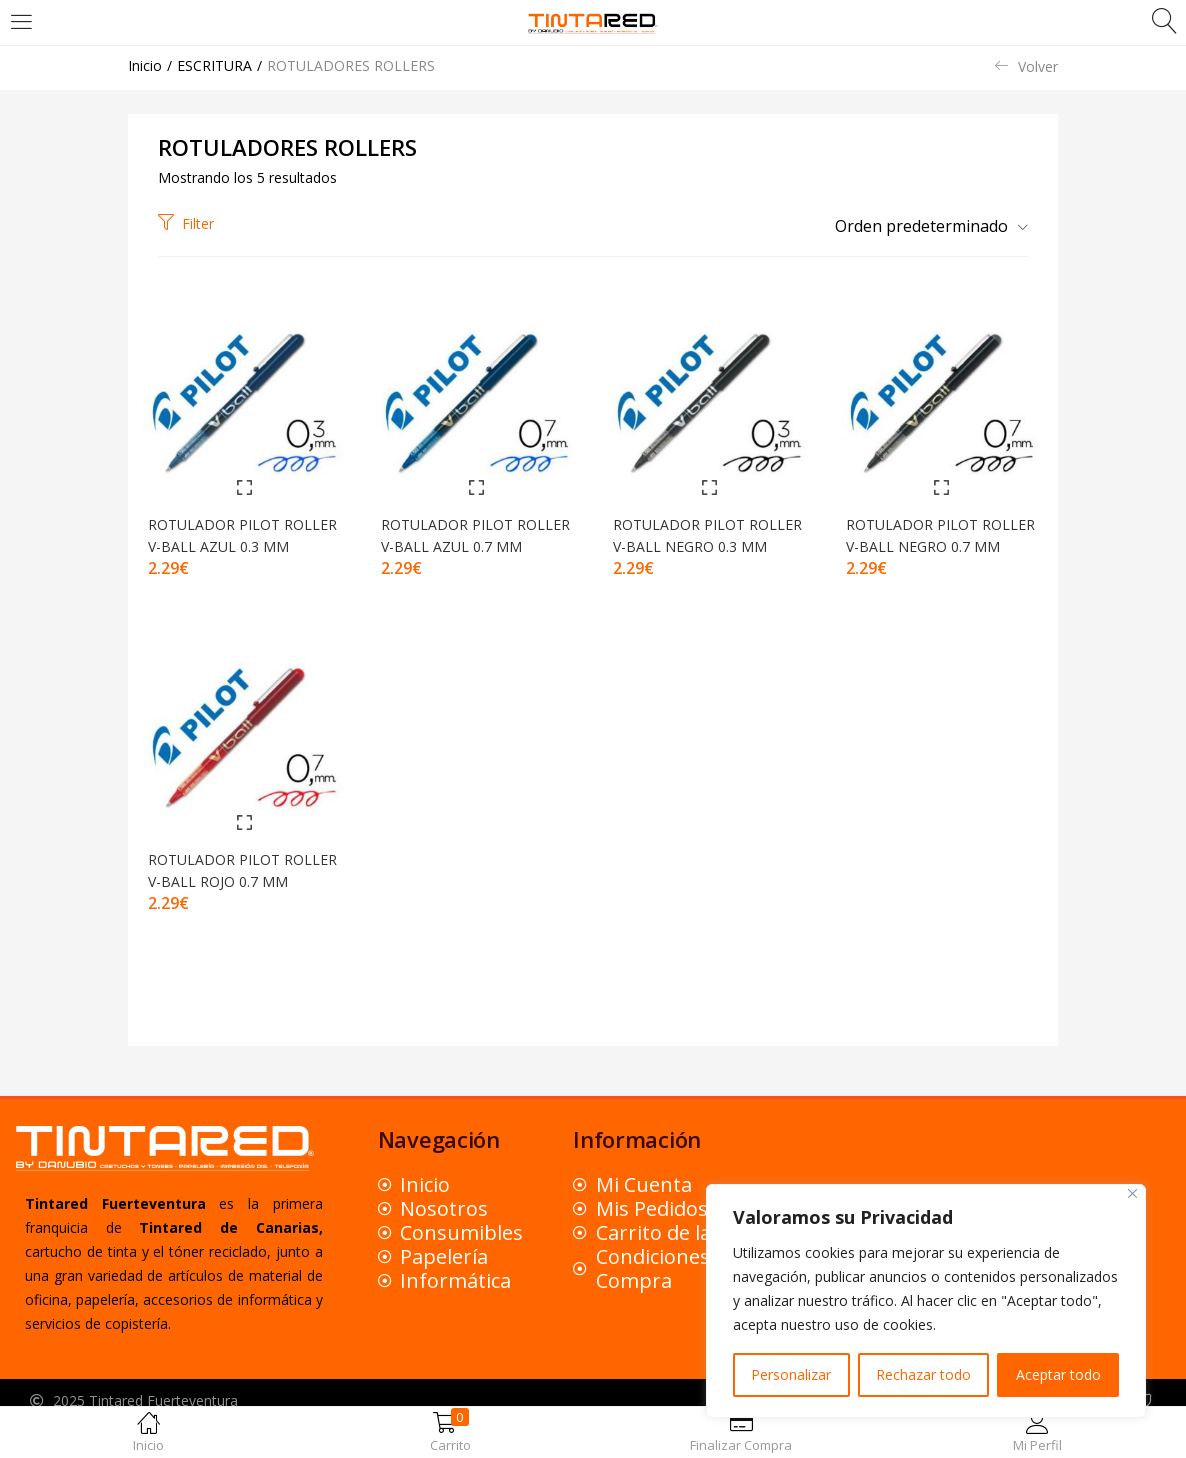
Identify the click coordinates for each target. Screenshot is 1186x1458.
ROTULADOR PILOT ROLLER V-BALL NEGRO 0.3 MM (708, 541)
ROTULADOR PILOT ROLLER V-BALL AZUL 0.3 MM (237, 541)
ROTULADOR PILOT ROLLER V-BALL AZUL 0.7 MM (470, 541)
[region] (926, 1301)
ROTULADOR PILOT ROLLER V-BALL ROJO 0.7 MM (236, 893)
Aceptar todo (1058, 1374)
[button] (924, 226)
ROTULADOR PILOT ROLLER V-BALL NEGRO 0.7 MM (941, 541)
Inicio (145, 65)
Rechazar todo (923, 1374)
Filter (186, 223)
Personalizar (791, 1374)
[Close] (1132, 1193)
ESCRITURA (214, 65)
